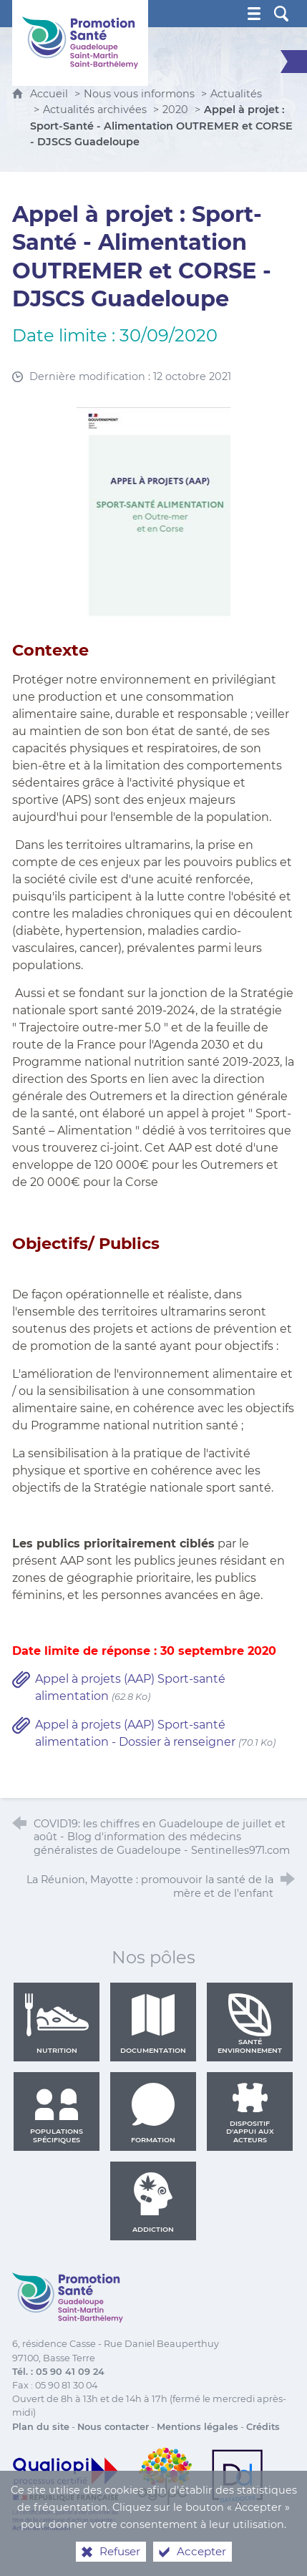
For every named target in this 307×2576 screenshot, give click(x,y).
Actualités (236, 93)
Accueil (50, 93)
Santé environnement (250, 2023)
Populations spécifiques (56, 2113)
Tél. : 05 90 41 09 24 (58, 2371)
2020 (175, 109)
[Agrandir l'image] (154, 514)
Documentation (153, 2023)
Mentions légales (197, 2426)
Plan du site (40, 2426)
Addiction (153, 2202)
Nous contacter (113, 2426)
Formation (153, 2113)
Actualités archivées (95, 109)
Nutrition (56, 2023)
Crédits (263, 2426)
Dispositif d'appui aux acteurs (250, 2113)
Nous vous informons (139, 93)
